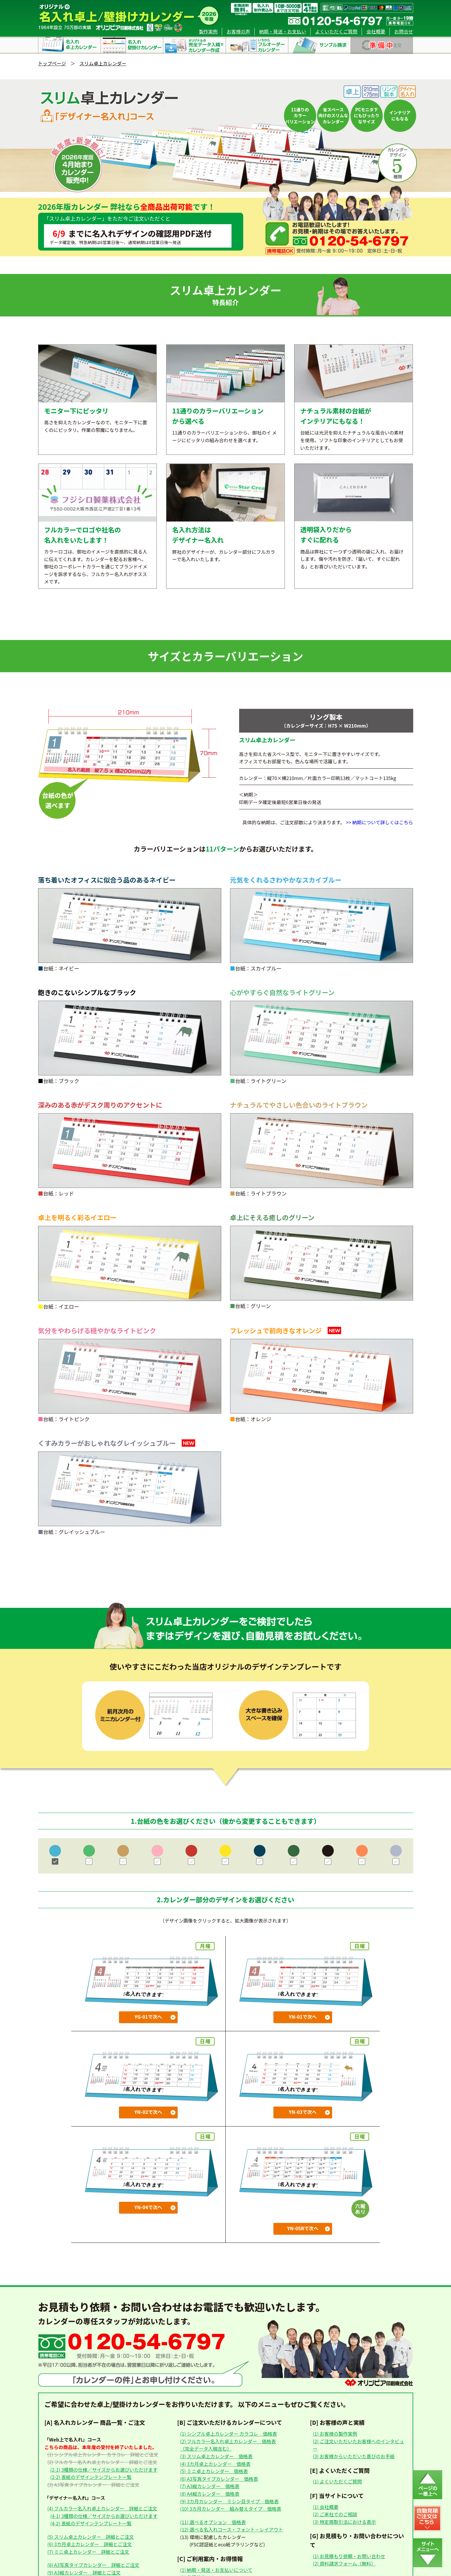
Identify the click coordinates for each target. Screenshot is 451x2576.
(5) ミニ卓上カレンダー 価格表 (214, 2471)
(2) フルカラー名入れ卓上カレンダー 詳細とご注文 (102, 2462)
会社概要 (375, 31)
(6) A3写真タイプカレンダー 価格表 (219, 2478)
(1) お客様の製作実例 (335, 2433)
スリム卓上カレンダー (102, 63)
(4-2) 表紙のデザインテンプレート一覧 (91, 2523)
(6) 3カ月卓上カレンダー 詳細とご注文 (89, 2544)
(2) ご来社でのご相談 (335, 2514)
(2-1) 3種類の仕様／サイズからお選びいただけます (104, 2469)
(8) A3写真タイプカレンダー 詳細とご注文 (93, 2564)
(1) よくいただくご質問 (337, 2481)
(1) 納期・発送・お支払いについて (216, 2569)
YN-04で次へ (148, 2207)
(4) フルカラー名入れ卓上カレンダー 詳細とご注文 (102, 2508)
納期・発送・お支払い (282, 31)
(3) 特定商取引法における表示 (344, 2521)
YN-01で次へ (303, 2016)
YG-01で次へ (148, 2016)
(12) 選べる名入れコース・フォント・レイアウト (231, 2529)
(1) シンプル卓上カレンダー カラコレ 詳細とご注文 (102, 2454)
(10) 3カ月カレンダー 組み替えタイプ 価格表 (230, 2508)
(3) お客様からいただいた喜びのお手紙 (354, 2456)
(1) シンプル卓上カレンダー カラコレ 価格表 (228, 2433)
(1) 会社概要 (325, 2506)
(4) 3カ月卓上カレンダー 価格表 (215, 2463)
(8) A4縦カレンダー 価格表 (209, 2493)
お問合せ (403, 31)
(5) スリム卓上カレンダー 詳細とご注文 (90, 2536)
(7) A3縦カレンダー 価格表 (209, 2486)
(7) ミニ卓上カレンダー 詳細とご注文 (88, 2551)
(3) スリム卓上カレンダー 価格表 (216, 2456)
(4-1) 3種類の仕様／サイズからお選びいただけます (104, 2515)
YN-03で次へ (303, 2111)
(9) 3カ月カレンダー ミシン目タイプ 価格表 (229, 2501)
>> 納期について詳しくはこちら (379, 822)
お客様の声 (238, 31)
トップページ (52, 63)
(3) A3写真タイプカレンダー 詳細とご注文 (93, 2484)
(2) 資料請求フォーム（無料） (344, 2563)
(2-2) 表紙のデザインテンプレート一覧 (91, 2476)
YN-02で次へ (148, 2111)
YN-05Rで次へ (302, 2228)
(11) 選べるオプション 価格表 (213, 2522)
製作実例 (208, 31)
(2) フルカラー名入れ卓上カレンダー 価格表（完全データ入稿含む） (228, 2445)
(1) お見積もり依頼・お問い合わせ (349, 2556)
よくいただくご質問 (336, 31)
